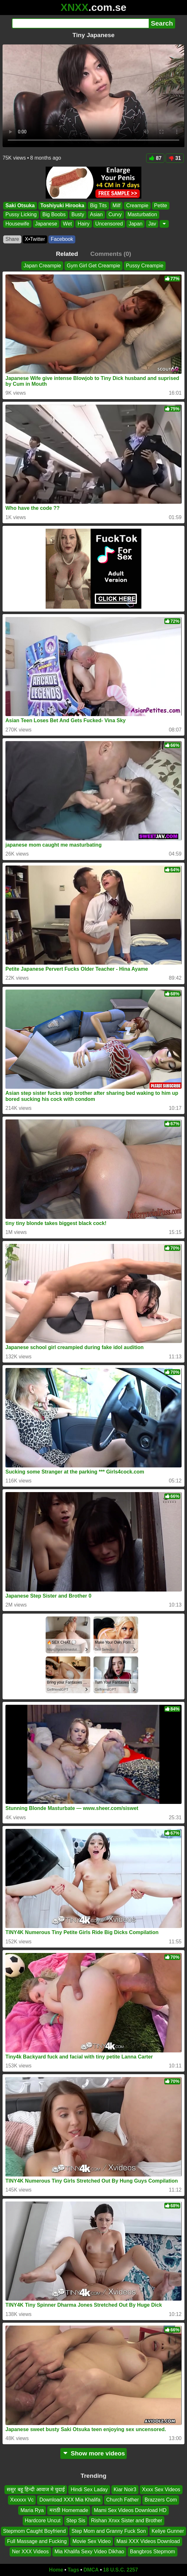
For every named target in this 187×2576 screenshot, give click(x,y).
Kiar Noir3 (125, 2489)
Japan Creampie (42, 265)
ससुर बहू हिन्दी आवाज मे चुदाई (36, 2489)
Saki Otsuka (20, 205)
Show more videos (93, 2453)
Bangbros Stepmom (152, 2552)
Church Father (122, 2500)
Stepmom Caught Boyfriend (34, 2531)
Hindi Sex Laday (89, 2489)
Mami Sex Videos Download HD (130, 2510)
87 (155, 158)
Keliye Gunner (168, 2531)
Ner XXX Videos (30, 2552)
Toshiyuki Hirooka (63, 205)
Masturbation (142, 214)
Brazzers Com (161, 2500)
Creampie (137, 205)
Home (56, 2569)
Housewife (17, 223)
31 (174, 158)
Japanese (46, 223)
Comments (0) (110, 253)
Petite (160, 205)
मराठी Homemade (68, 2510)
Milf (117, 205)
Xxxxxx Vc (22, 2500)
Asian (96, 214)
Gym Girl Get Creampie (93, 265)
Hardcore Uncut (43, 2521)
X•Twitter (35, 239)
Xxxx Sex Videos (161, 2489)
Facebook (62, 239)
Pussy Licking (21, 214)
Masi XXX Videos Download (148, 2541)
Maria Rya (32, 2510)
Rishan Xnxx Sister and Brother (126, 2521)
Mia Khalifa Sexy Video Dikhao (89, 2552)
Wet (67, 223)
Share (12, 239)
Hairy (83, 223)
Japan (136, 223)
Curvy (115, 214)
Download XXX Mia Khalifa (69, 2500)
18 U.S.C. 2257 (120, 2569)
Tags (73, 2569)
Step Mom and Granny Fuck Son (108, 2531)
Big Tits (98, 205)
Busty (77, 214)
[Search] (80, 23)
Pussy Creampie (144, 265)
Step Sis (76, 2521)
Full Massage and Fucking (37, 2541)
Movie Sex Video (91, 2541)
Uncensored (109, 223)
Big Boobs (54, 214)
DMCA (91, 2569)
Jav (152, 223)
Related (67, 253)
